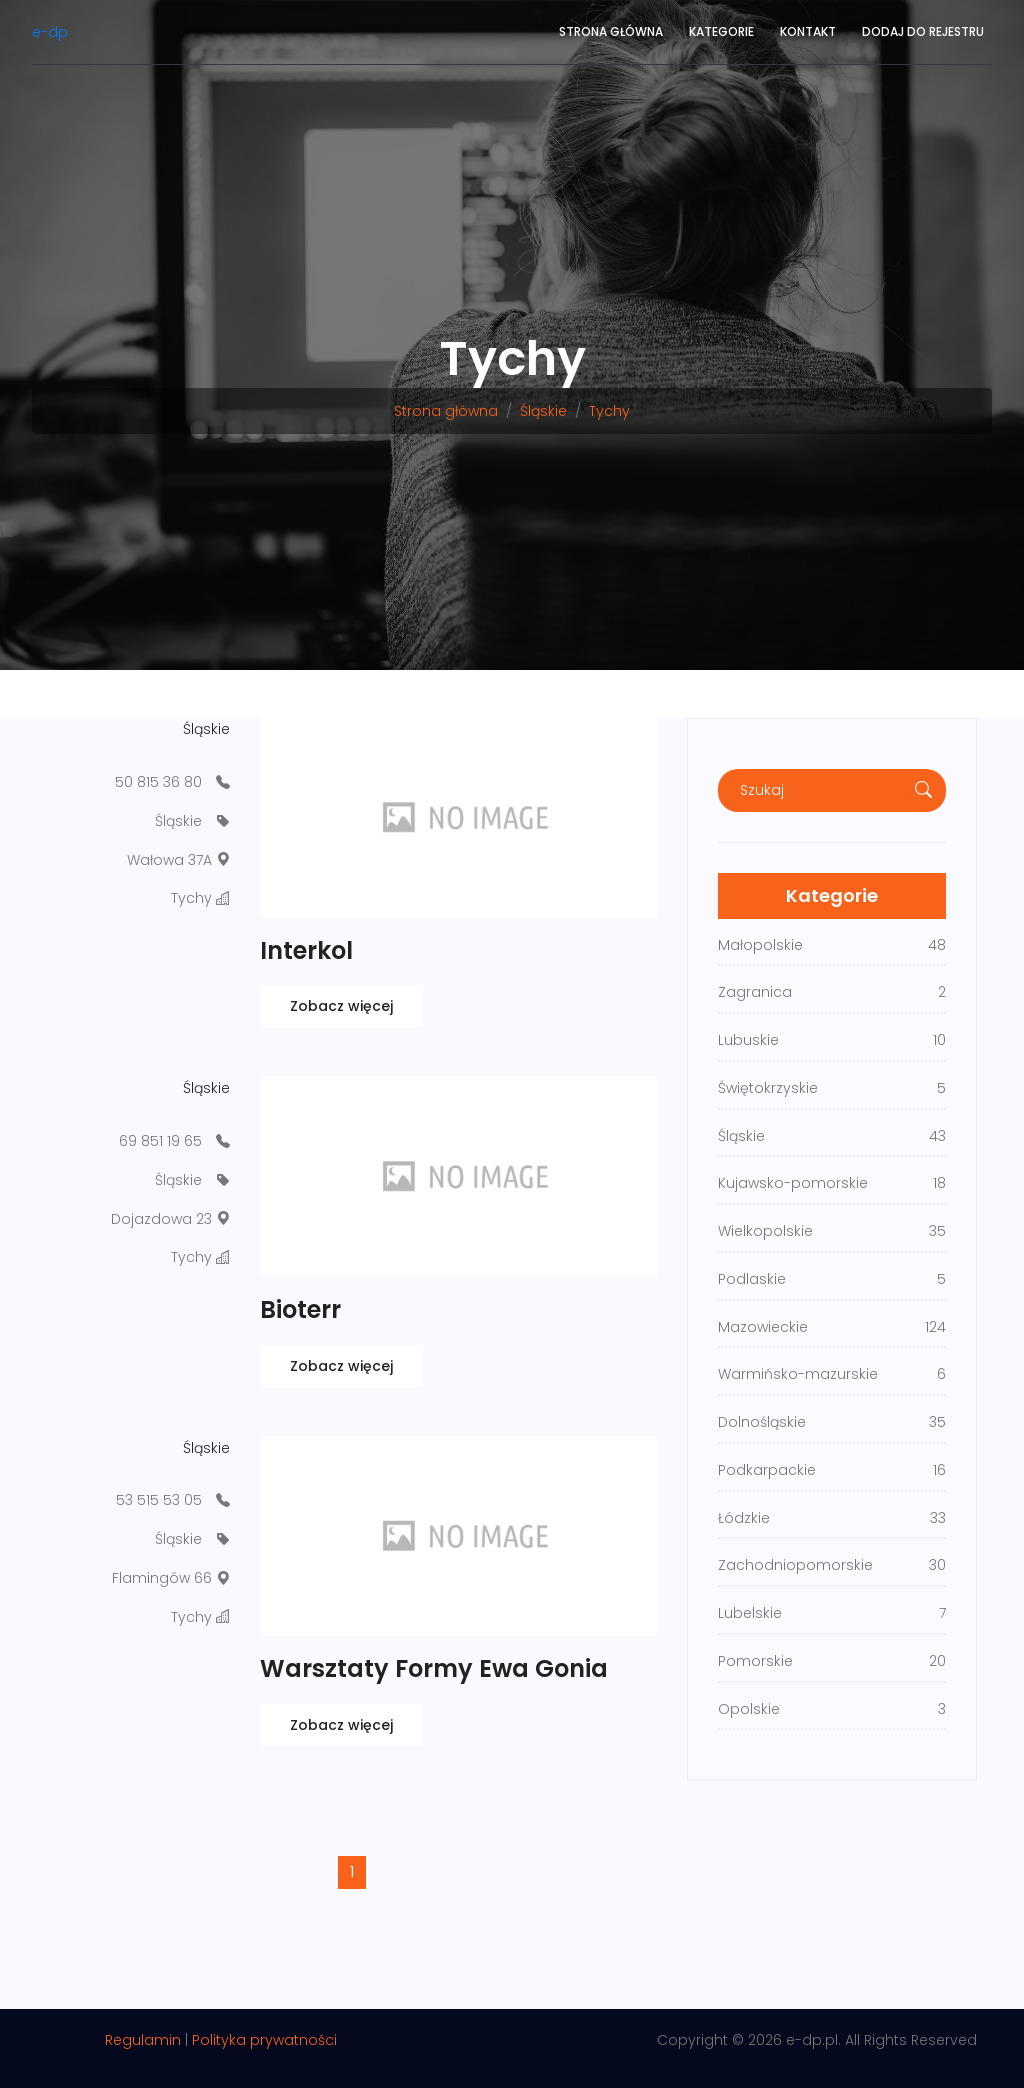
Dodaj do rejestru (923, 31)
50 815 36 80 (158, 782)
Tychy (609, 411)
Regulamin (143, 2040)
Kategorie (721, 31)
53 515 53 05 (159, 1500)
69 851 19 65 (160, 1141)
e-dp (50, 32)
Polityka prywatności (264, 2040)
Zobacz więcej (341, 1006)
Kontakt (808, 31)
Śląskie (543, 411)
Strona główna (611, 31)
